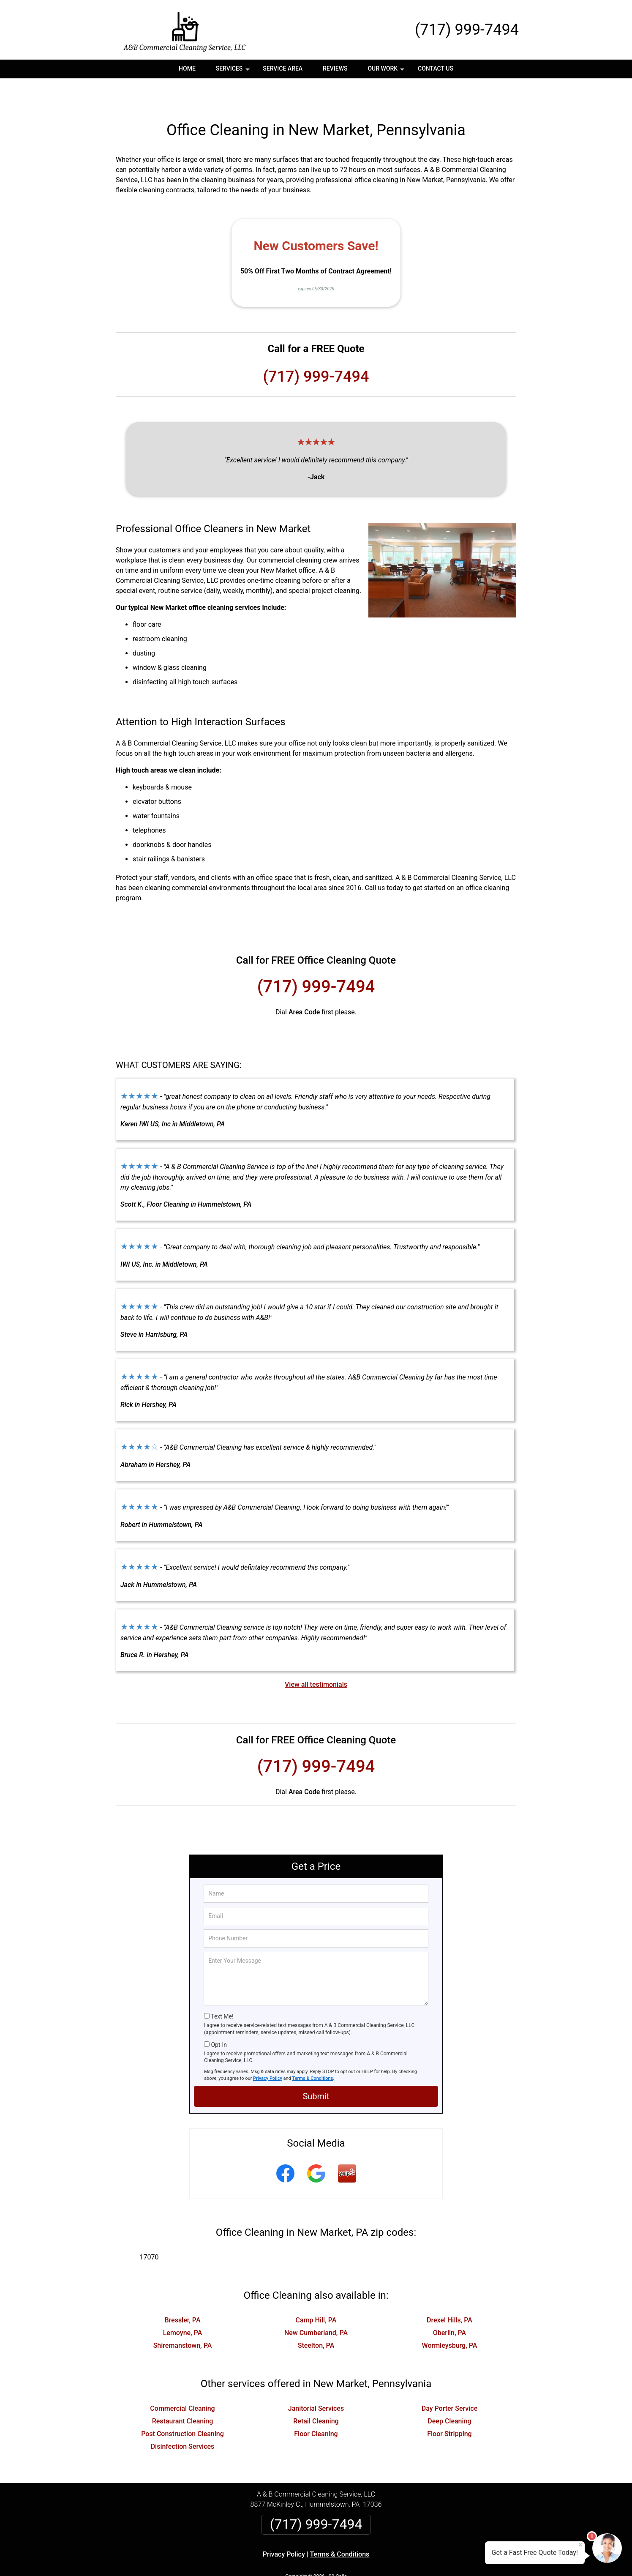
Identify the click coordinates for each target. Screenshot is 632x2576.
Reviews (335, 68)
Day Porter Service (450, 2380)
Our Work (387, 71)
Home (187, 68)
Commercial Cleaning (182, 2380)
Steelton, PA (316, 2317)
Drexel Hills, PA (449, 2292)
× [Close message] (580, 2544)
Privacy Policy (267, 2050)
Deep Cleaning (449, 2393)
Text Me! (222, 1988)
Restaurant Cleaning (182, 2393)
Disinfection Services (183, 2418)
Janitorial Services (316, 2380)
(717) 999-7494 (467, 29)
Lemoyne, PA (182, 2304)
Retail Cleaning (315, 2393)
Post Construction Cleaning (182, 2405)
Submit (315, 2068)
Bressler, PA (182, 2292)
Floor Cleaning (316, 2405)
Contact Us (435, 68)
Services (233, 71)
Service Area (282, 68)
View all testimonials (316, 1656)
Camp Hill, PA (316, 2292)
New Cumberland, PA (316, 2304)
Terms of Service (377, 2558)
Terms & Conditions (312, 2050)
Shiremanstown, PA (182, 2317)
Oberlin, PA (449, 2304)
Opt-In (218, 2016)
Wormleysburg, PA (449, 2317)
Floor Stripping (449, 2405)
